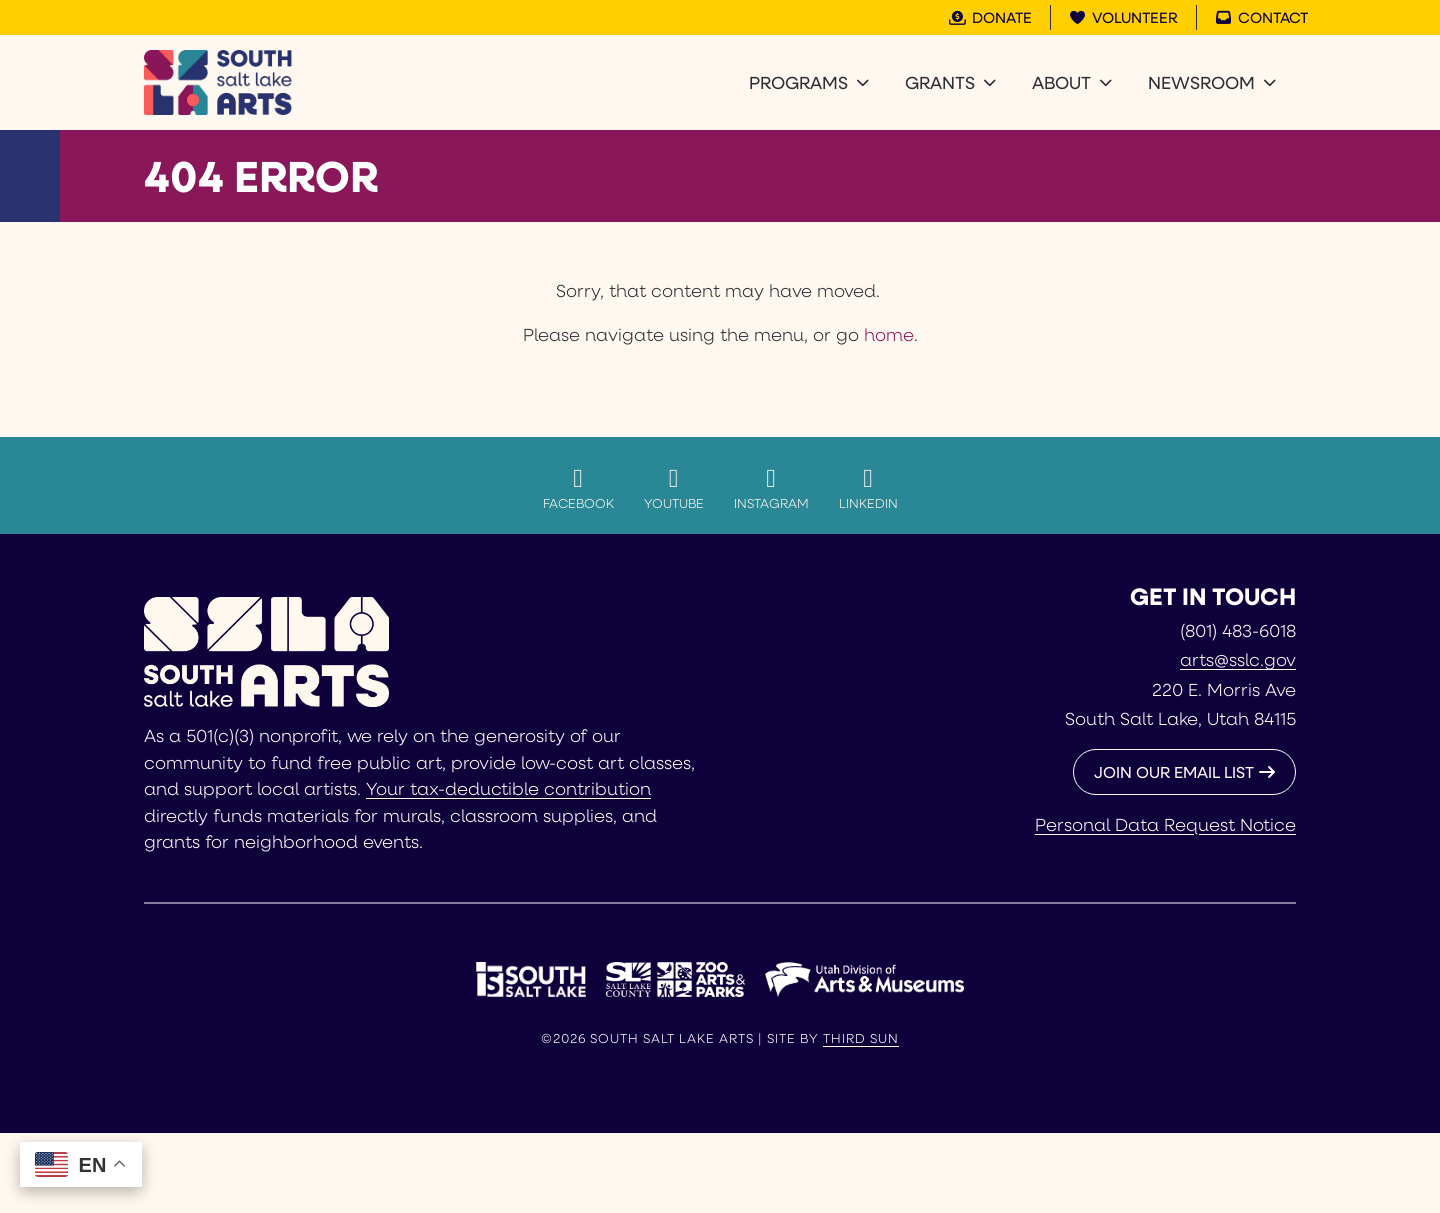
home (889, 334)
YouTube (674, 488)
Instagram (771, 488)
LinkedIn (868, 488)
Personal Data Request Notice (1165, 824)
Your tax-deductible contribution (508, 788)
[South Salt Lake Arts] (218, 82)
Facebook (578, 488)
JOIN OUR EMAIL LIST (1174, 771)
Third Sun (861, 1038)
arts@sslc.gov (1238, 659)
